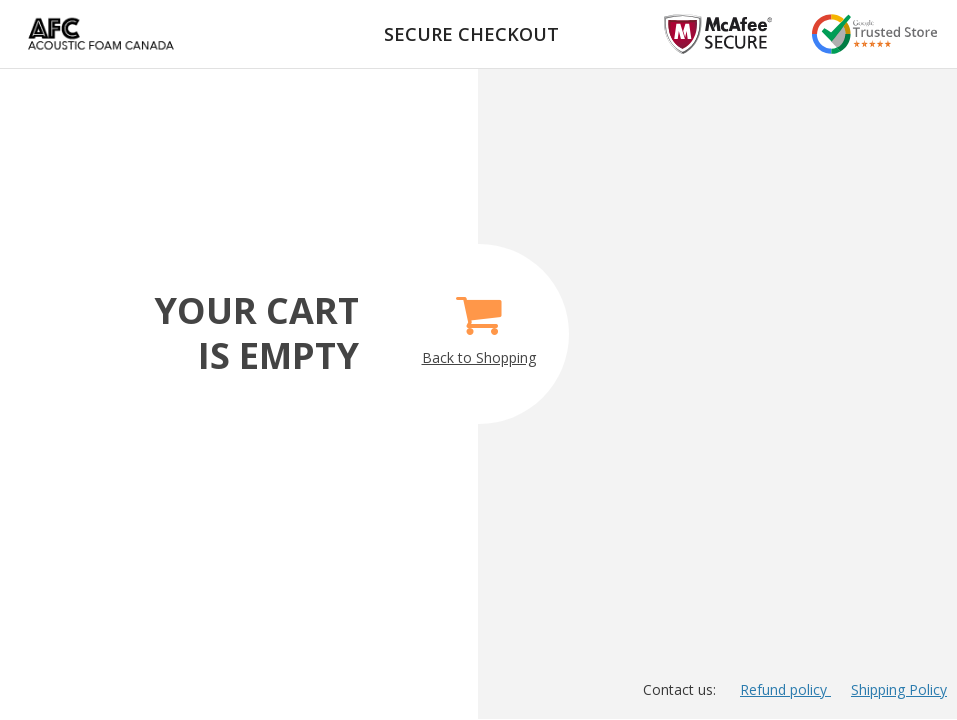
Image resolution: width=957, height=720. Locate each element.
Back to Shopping (479, 323)
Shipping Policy (899, 689)
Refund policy (785, 689)
